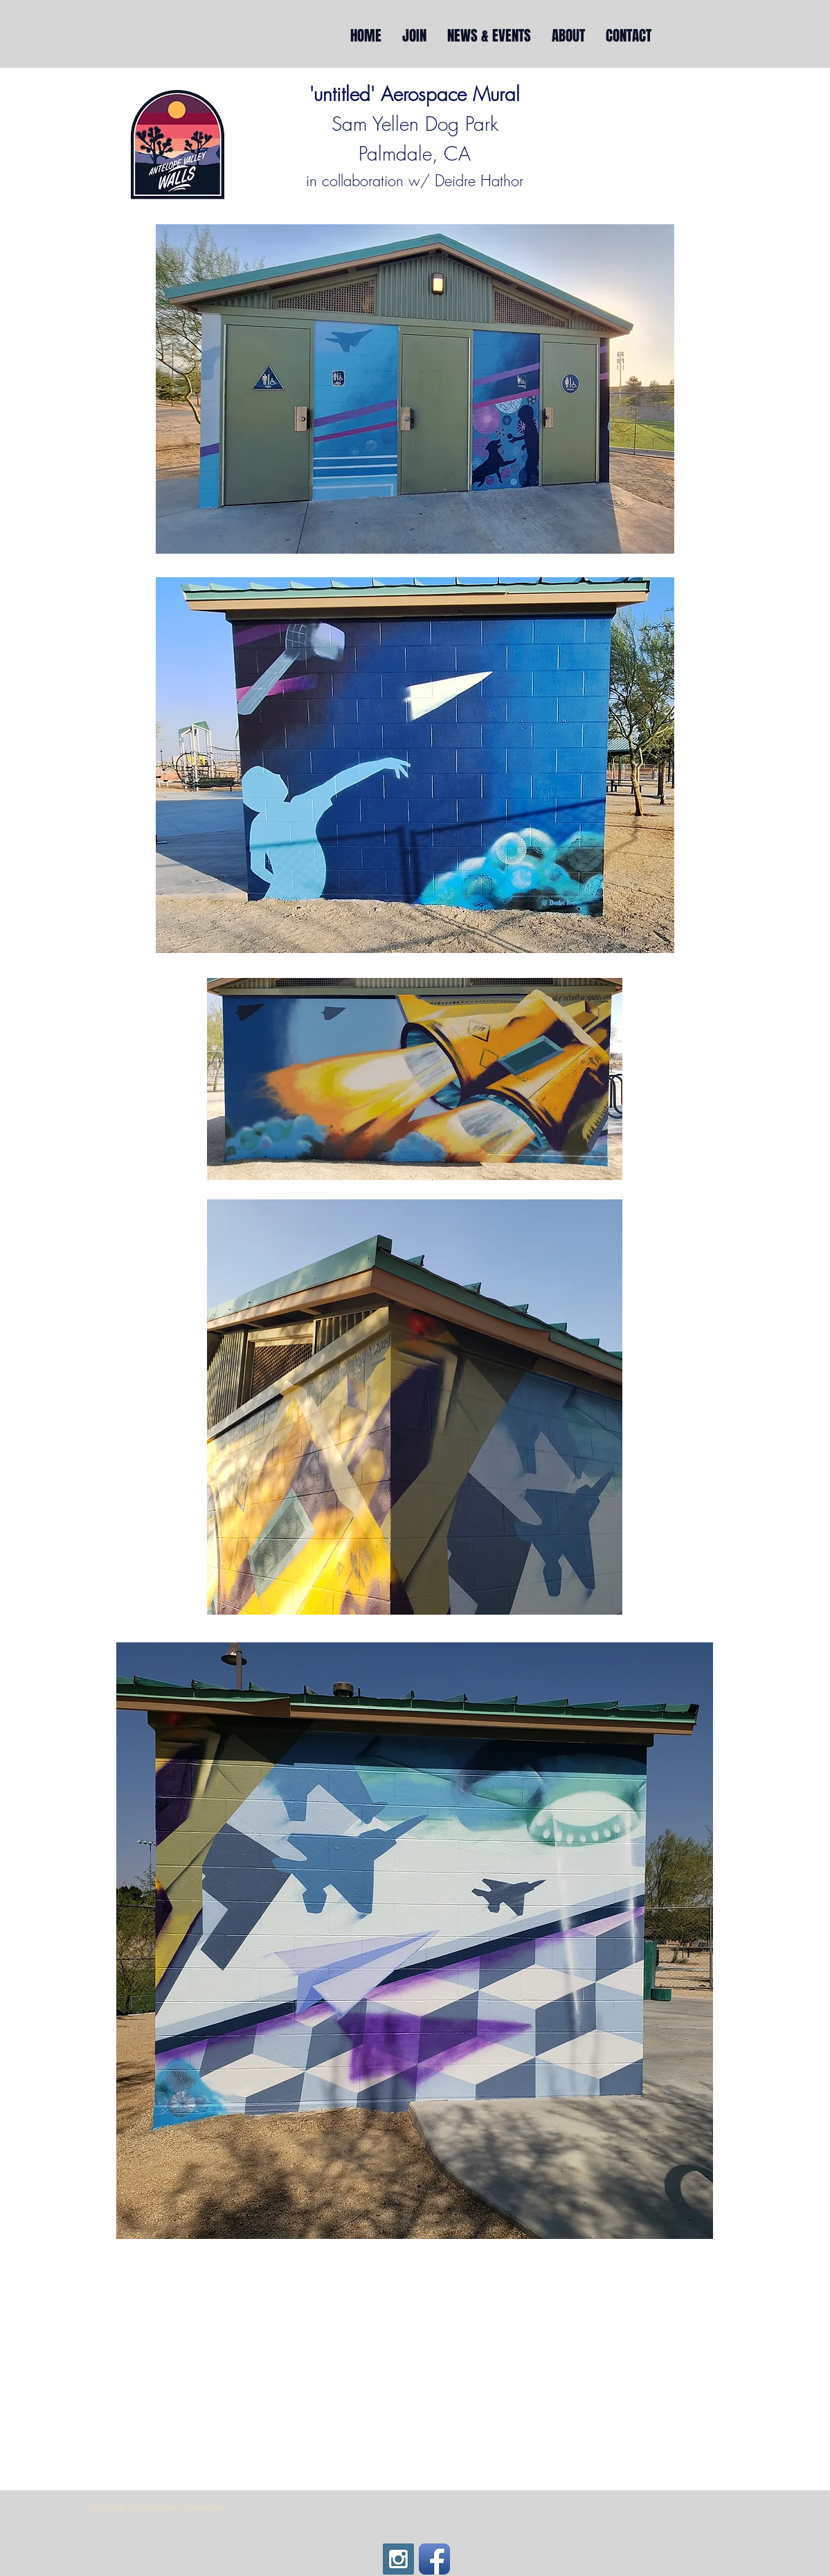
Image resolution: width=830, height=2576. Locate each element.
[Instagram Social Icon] (398, 2559)
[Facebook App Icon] (434, 2559)
